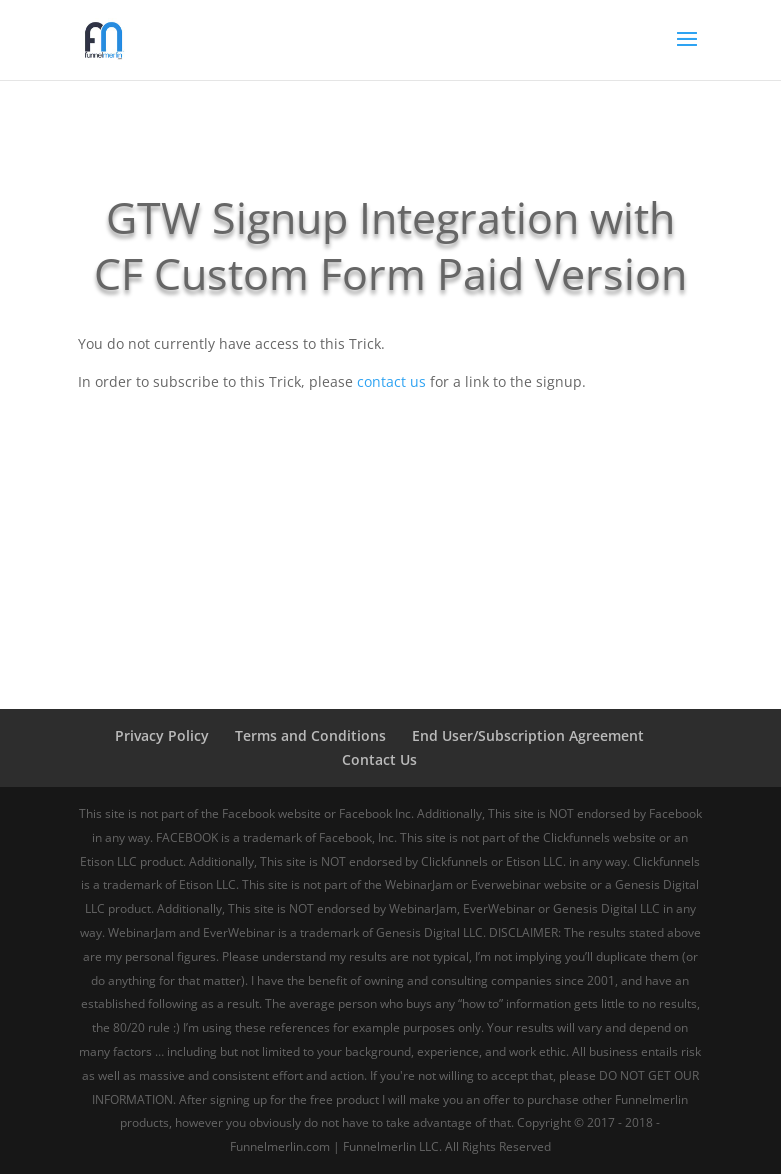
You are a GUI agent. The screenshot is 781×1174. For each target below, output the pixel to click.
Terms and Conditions (310, 735)
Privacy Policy (162, 735)
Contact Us (379, 759)
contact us (391, 381)
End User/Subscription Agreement (528, 735)
